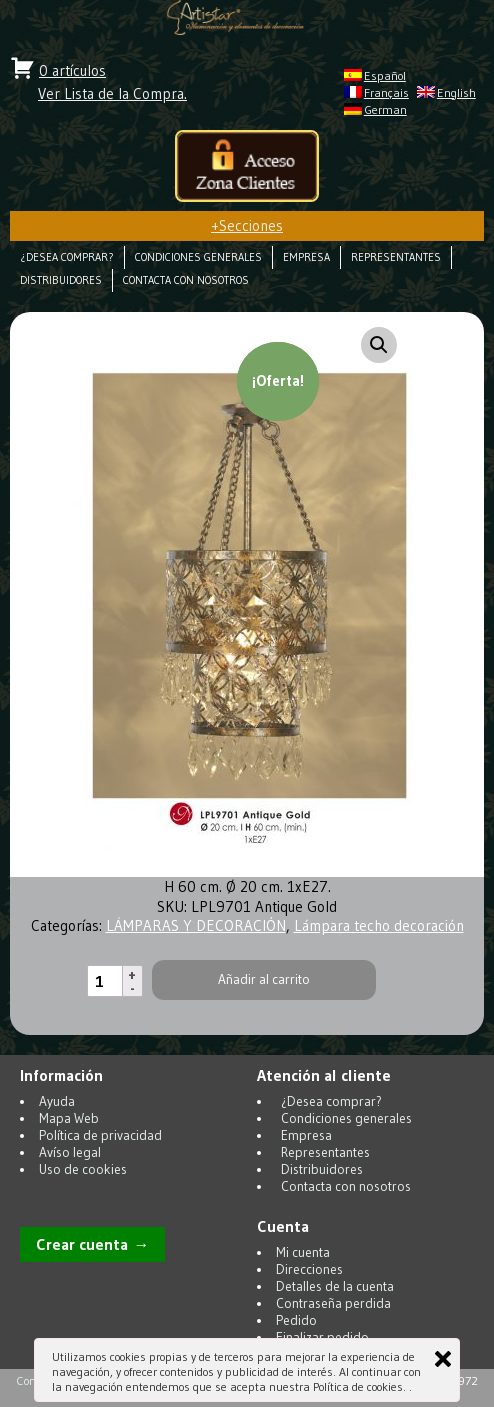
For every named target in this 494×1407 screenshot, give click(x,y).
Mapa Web (69, 1118)
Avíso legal (70, 1152)
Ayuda (57, 1101)
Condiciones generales (198, 257)
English (456, 92)
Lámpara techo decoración (379, 925)
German (385, 109)
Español (385, 75)
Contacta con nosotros (186, 280)
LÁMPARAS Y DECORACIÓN (196, 925)
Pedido (296, 1320)
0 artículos (72, 70)
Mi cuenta (303, 1252)
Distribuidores (61, 280)
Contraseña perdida (333, 1303)
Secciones (247, 225)
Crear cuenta (82, 1244)
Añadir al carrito (264, 979)
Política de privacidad (100, 1135)
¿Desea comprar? (67, 257)
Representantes (396, 257)
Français (386, 92)
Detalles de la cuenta (335, 1286)
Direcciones (309, 1269)
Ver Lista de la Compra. (112, 93)
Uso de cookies (83, 1169)
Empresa (306, 257)
